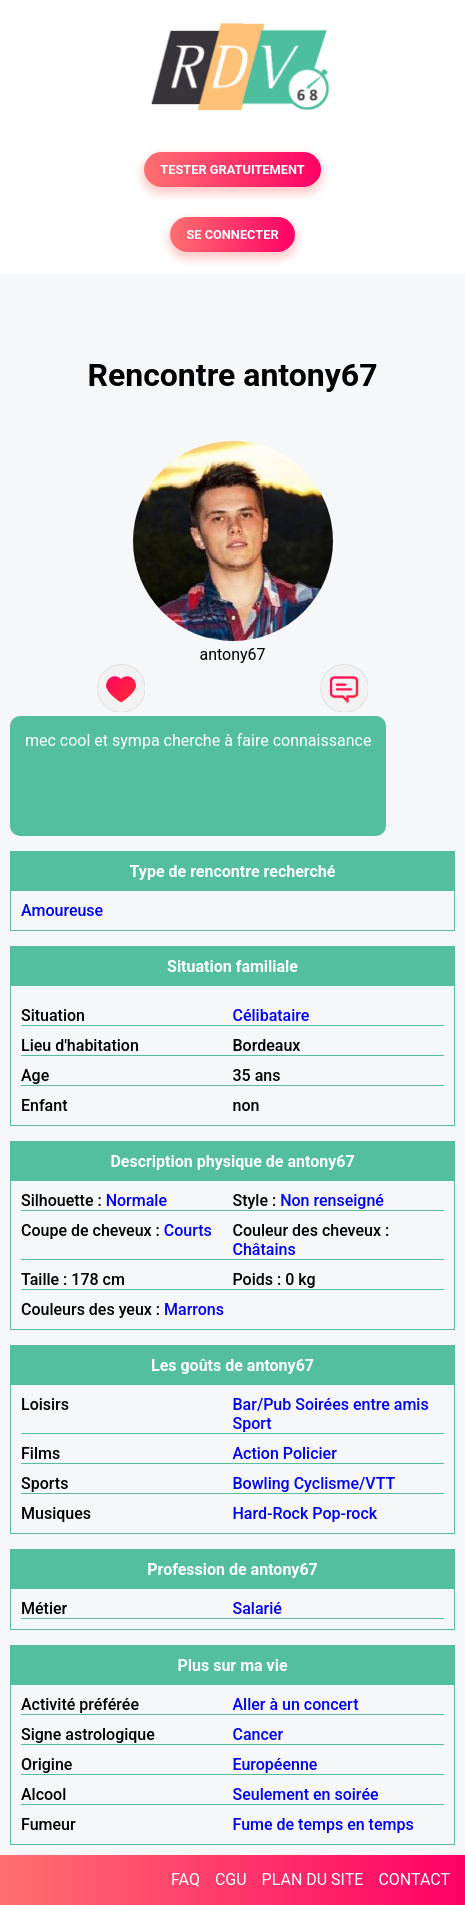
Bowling (261, 1483)
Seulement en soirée (306, 1794)
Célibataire (271, 1015)
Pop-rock (344, 1513)
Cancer (258, 1734)
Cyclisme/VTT (345, 1483)
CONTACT (414, 1879)
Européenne (275, 1764)
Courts (188, 1230)
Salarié (257, 1608)
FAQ (185, 1879)
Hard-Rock (271, 1513)
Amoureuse (62, 910)
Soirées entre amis (361, 1404)
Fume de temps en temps (323, 1824)
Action (256, 1453)
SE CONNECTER (232, 234)
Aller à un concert (296, 1704)
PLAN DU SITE (313, 1879)
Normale (136, 1200)
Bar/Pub (262, 1404)
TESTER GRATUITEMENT (232, 169)
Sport (252, 1423)
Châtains (264, 1249)
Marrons (194, 1309)
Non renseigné (332, 1200)
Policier (310, 1453)
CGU (231, 1879)
